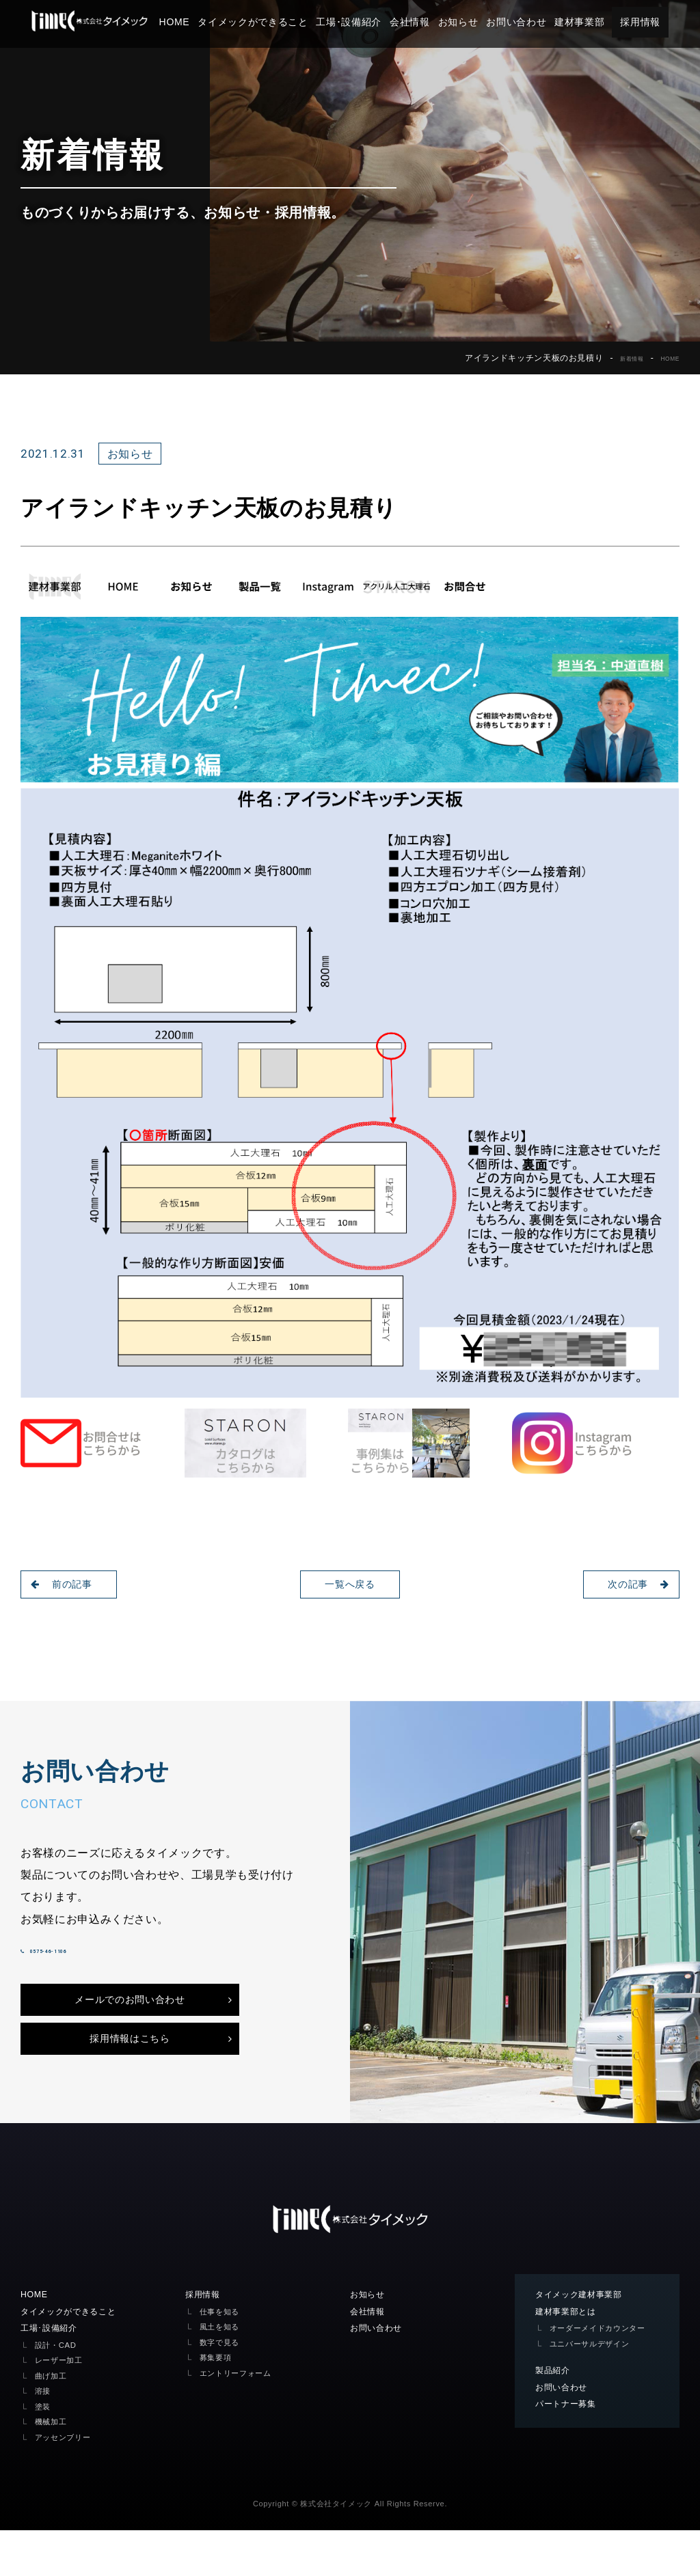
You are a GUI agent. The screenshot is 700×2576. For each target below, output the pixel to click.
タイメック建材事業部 (585, 2336)
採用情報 (665, 21)
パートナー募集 (570, 2464)
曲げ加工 (53, 2420)
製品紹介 (555, 2428)
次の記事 (630, 1584)
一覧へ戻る (349, 1584)
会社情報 (434, 21)
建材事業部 (604, 21)
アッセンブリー (67, 2482)
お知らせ (483, 21)
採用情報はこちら (129, 2077)
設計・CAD (59, 2390)
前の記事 (69, 1584)
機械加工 (53, 2467)
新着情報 (619, 358)
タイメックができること (277, 21)
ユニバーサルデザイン (596, 2401)
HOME (199, 21)
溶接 (44, 2436)
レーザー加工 (63, 2405)
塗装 (44, 2451)
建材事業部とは (570, 2354)
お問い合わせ (541, 21)
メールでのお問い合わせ (129, 2029)
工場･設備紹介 (373, 21)
